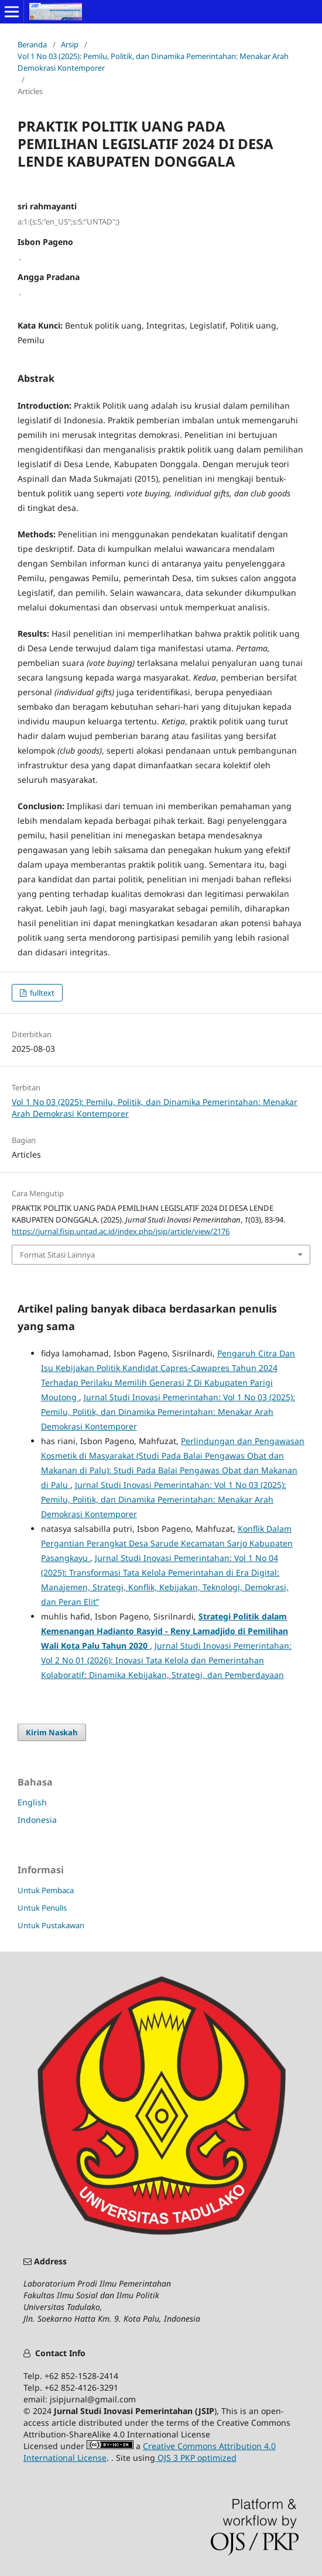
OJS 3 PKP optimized (196, 2457)
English (32, 1802)
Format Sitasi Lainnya (57, 1254)
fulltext (41, 992)
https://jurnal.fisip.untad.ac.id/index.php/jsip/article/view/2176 (120, 1231)
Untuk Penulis (42, 1907)
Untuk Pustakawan (51, 1925)
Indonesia (37, 1819)
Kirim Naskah (52, 1732)
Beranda (32, 44)
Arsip (69, 44)
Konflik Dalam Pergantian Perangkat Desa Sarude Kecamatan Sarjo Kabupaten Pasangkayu (167, 1543)
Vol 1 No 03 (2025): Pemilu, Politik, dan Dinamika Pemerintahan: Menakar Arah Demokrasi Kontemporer (153, 62)
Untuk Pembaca (46, 1890)
